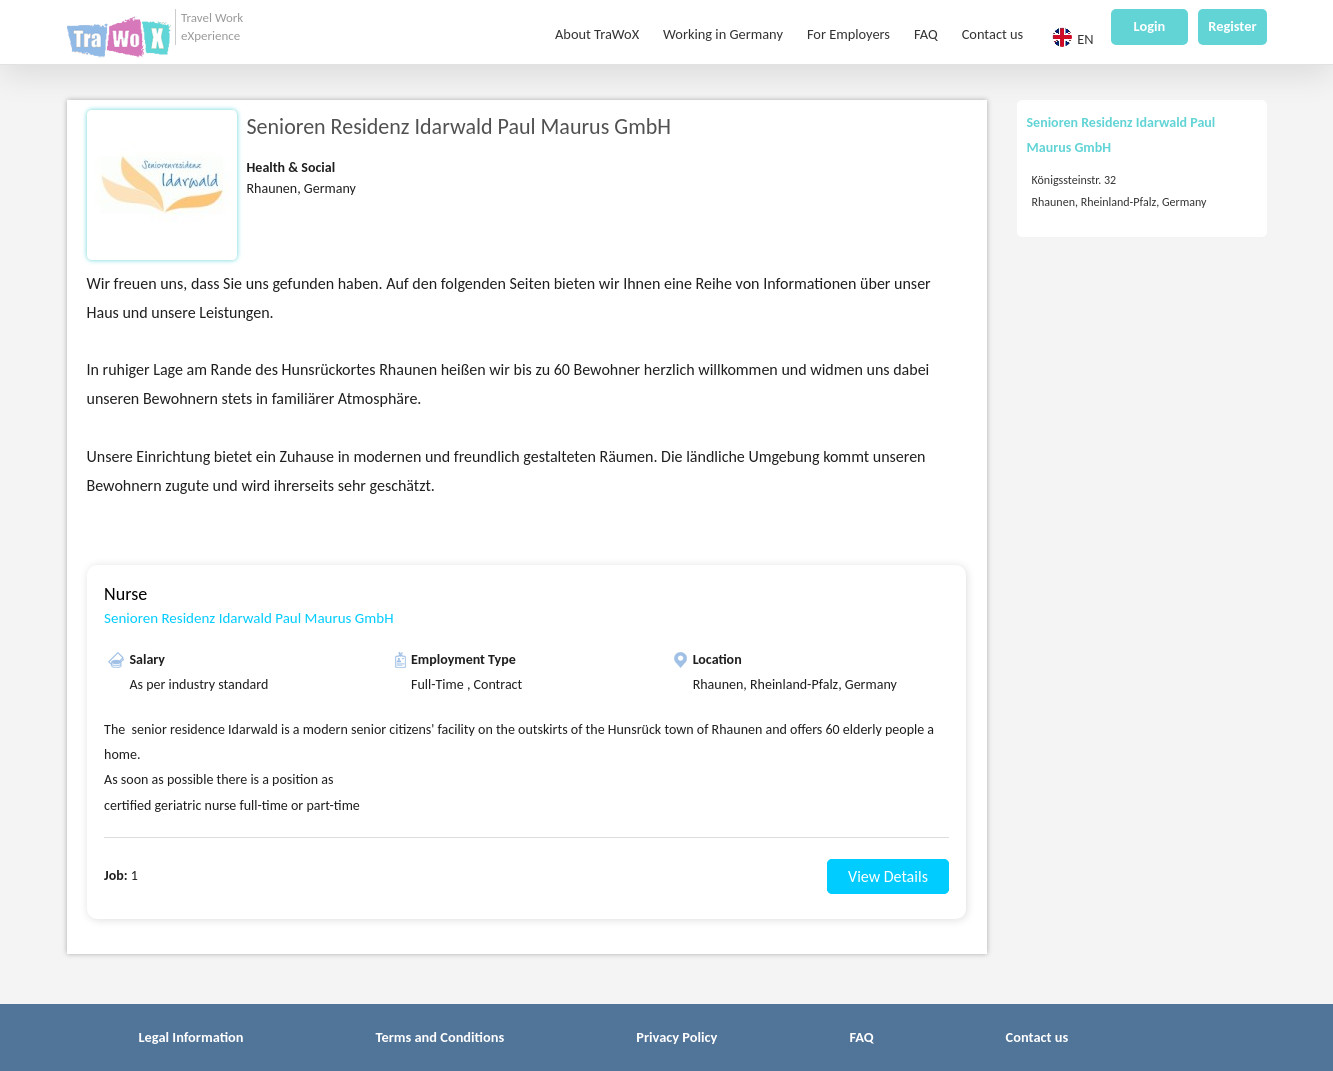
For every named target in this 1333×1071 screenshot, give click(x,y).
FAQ (926, 35)
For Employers (848, 35)
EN (1072, 38)
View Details (888, 876)
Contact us (993, 35)
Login (1150, 27)
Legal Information (191, 1037)
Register (1232, 27)
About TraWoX (597, 35)
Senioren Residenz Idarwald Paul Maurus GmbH (248, 618)
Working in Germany (723, 35)
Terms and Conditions (440, 1037)
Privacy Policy (676, 1037)
